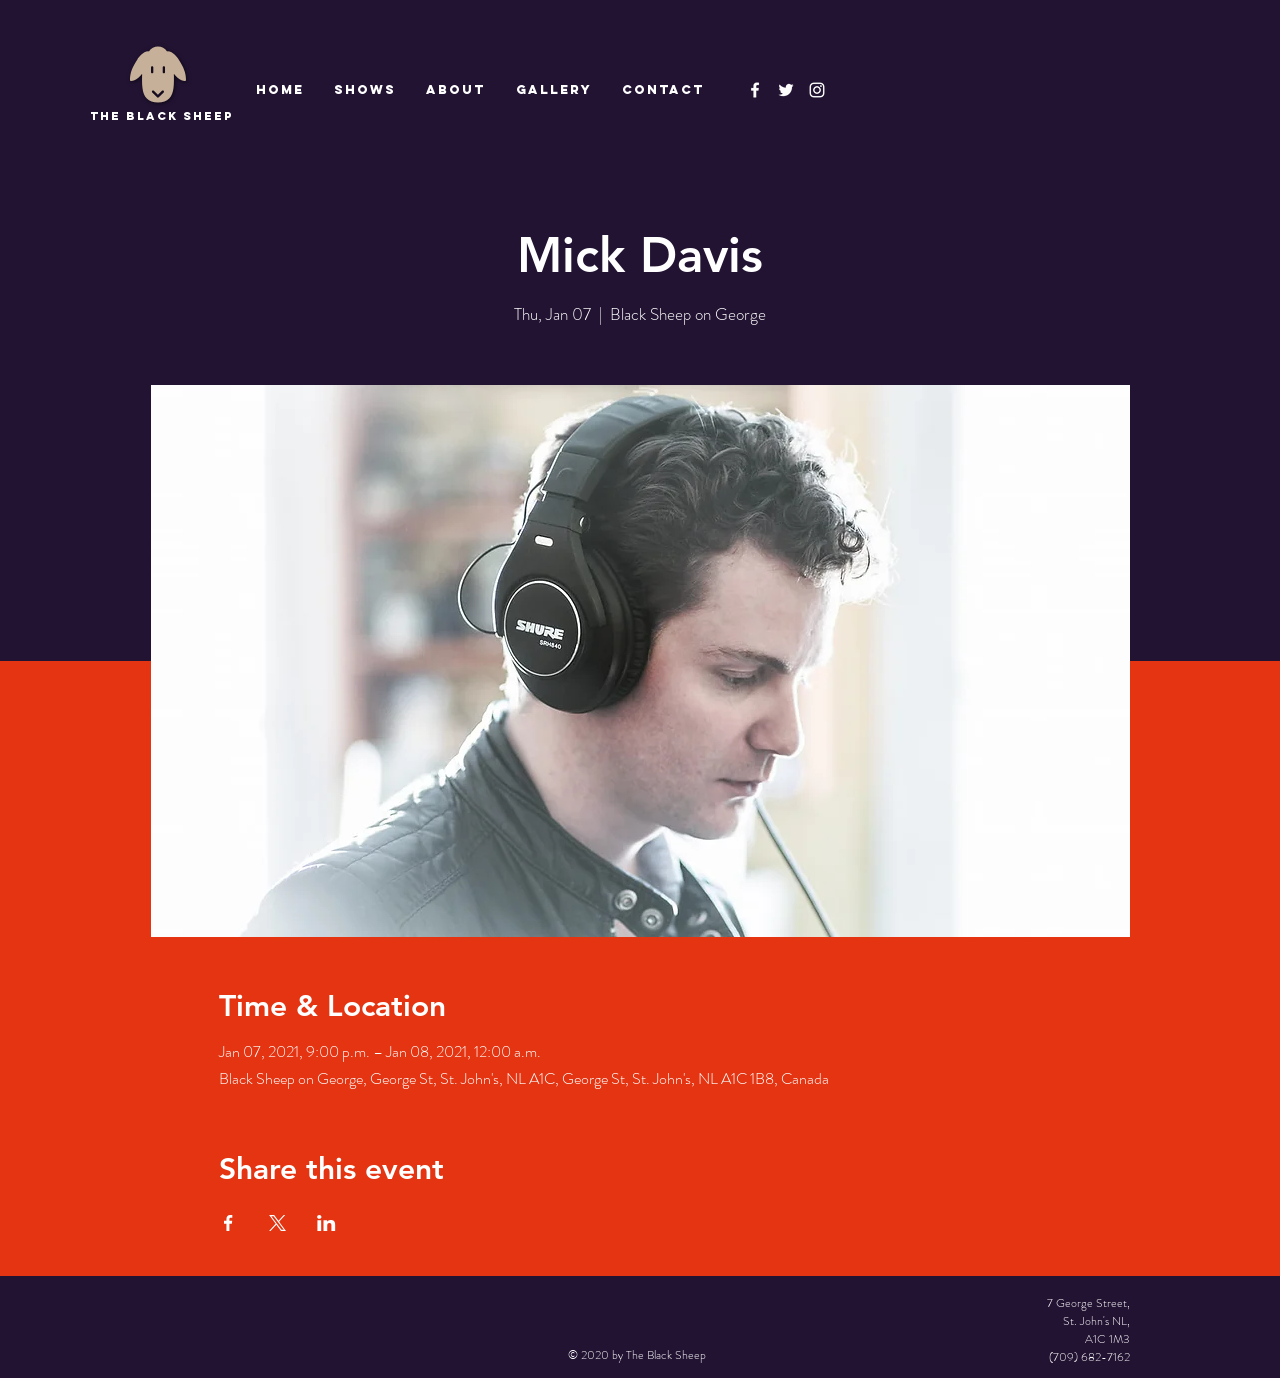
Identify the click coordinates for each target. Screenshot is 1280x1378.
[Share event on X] (277, 1223)
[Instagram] (817, 90)
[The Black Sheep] (786, 90)
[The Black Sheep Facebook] (755, 90)
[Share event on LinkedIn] (326, 1223)
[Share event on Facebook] (228, 1223)
